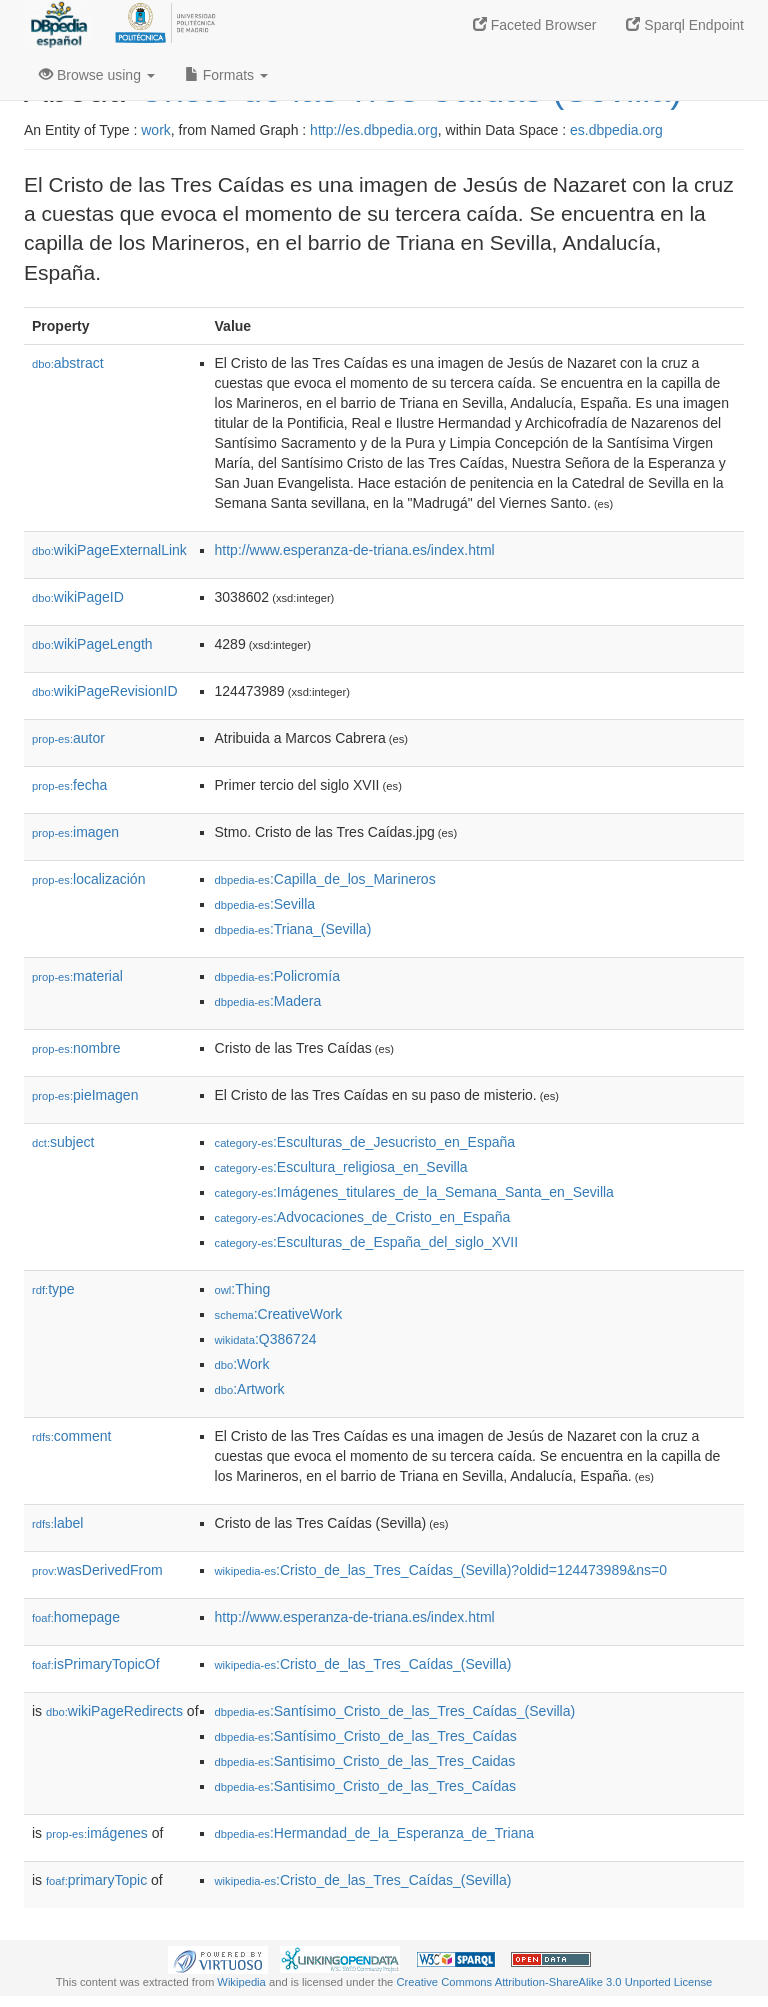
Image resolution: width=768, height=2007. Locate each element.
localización (88, 879)
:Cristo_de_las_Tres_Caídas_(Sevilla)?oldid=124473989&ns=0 (441, 1570)
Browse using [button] (97, 75)
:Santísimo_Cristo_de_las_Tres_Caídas (366, 1736)
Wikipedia (241, 1982)
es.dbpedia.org (616, 130)
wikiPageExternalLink (109, 550)
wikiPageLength (92, 644)
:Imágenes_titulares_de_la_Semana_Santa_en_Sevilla (414, 1192)
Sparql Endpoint (685, 25)
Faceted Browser (535, 25)
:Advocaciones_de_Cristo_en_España (363, 1217)
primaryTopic (96, 1880)
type (53, 1289)
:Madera (268, 1001)
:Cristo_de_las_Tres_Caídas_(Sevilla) (363, 1664)
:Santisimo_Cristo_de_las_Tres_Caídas (366, 1786)
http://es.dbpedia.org (374, 130)
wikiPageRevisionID (105, 691)
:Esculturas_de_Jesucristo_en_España (365, 1142)
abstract (68, 363)
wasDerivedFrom (97, 1570)
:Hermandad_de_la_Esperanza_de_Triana (374, 1833)
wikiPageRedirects (114, 1711)
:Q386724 (266, 1339)
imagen (75, 832)
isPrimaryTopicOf (96, 1664)
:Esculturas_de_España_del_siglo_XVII (367, 1242)
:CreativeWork (279, 1314)
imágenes (97, 1833)
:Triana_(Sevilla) (293, 929)
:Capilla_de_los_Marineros (325, 879)
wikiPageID (78, 597)
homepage (76, 1617)
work (156, 130)
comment (71, 1436)
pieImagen (85, 1095)
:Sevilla (265, 904)
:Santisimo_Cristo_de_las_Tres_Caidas (365, 1761)
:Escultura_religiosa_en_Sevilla (341, 1167)
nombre (76, 1048)
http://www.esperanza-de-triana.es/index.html (355, 550)
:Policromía (277, 976)
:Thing (243, 1289)
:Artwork (250, 1389)
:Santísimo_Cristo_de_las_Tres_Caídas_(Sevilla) (395, 1711)
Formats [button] (226, 75)
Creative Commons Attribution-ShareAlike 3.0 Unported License (554, 1982)
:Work (242, 1364)
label (57, 1523)
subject (63, 1142)
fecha (69, 785)
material (77, 976)
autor (68, 738)
